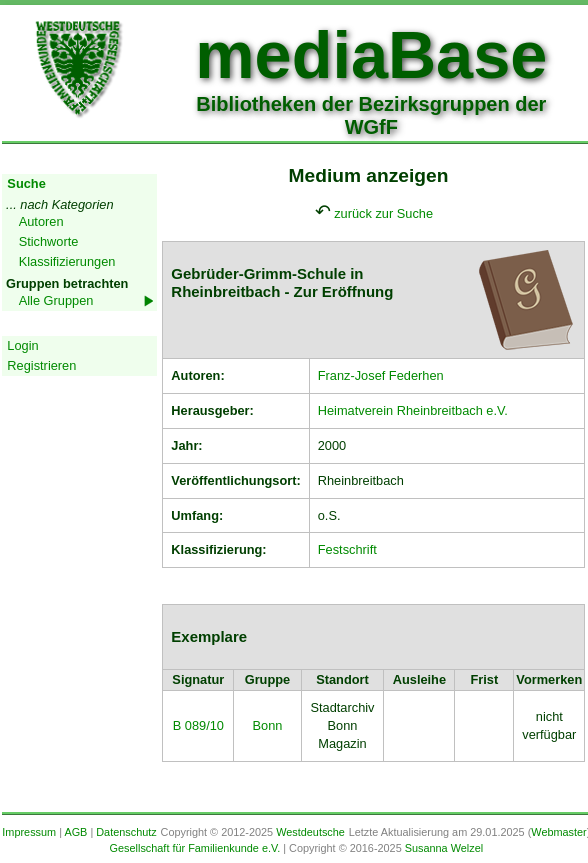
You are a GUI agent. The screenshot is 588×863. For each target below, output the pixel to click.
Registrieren (41, 365)
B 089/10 (198, 725)
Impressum (29, 832)
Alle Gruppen (56, 300)
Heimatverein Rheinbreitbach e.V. (413, 410)
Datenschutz (126, 832)
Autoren (41, 221)
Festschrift (347, 549)
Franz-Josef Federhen (381, 375)
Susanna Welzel (444, 848)
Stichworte (49, 241)
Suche (26, 183)
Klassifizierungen (67, 261)
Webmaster (558, 832)
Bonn (267, 725)
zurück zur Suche (383, 213)
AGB (75, 832)
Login (22, 345)
